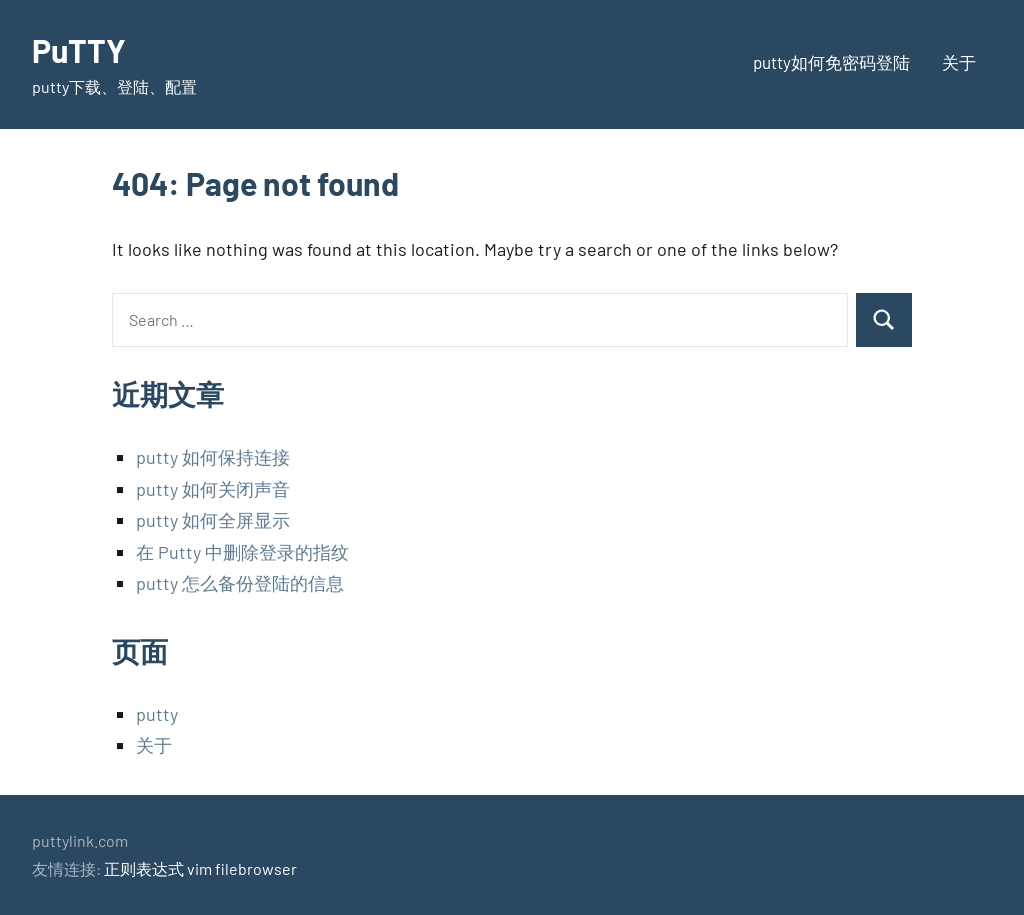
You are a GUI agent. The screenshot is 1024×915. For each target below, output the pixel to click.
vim (199, 868)
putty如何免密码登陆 (831, 62)
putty (157, 714)
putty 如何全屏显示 (213, 520)
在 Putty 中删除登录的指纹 (242, 552)
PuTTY (79, 50)
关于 (959, 62)
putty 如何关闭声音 (213, 489)
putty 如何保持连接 (213, 457)
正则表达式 (144, 868)
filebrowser (256, 868)
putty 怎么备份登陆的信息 (240, 583)
